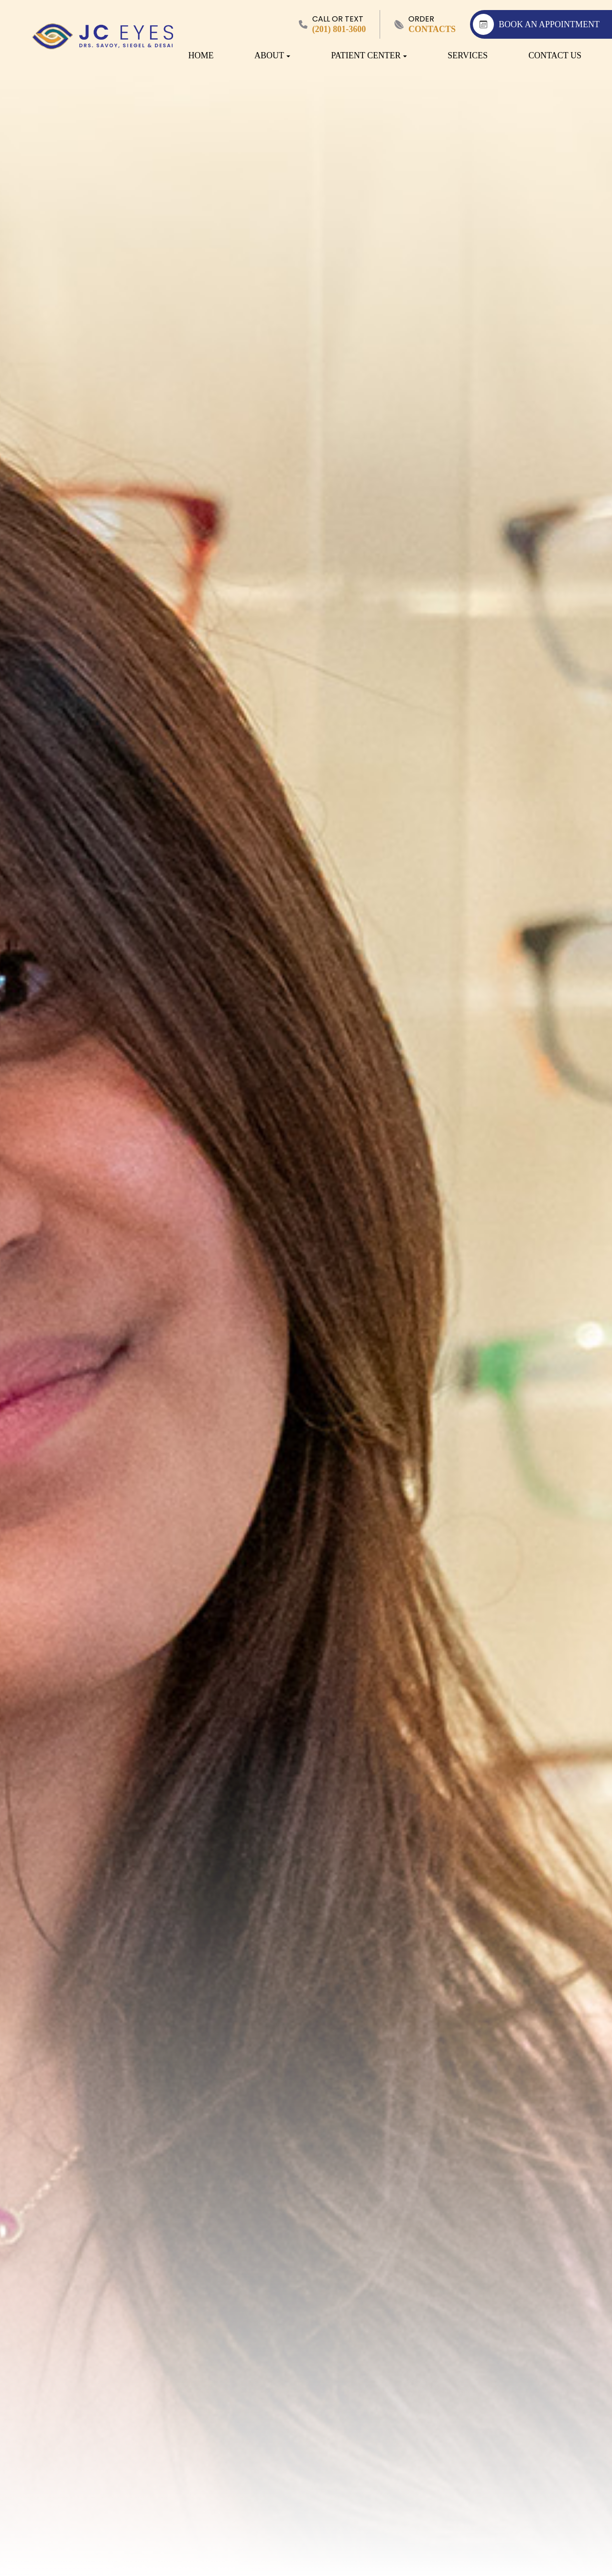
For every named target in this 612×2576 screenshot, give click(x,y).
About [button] (272, 55)
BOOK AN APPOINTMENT (536, 24)
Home (201, 55)
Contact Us (554, 55)
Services (468, 55)
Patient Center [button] (369, 55)
